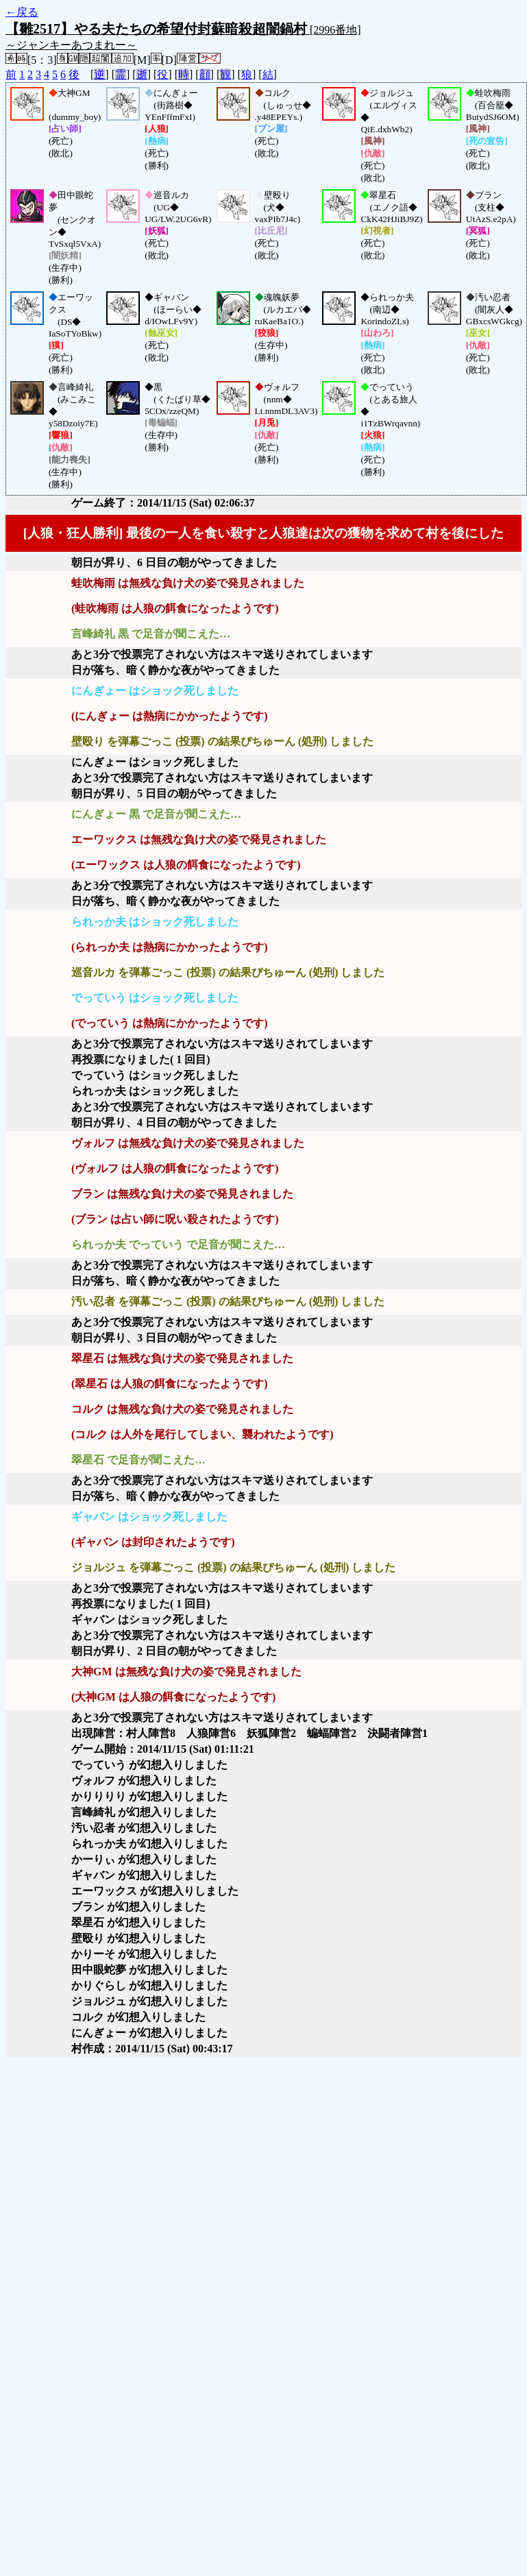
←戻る (21, 12)
